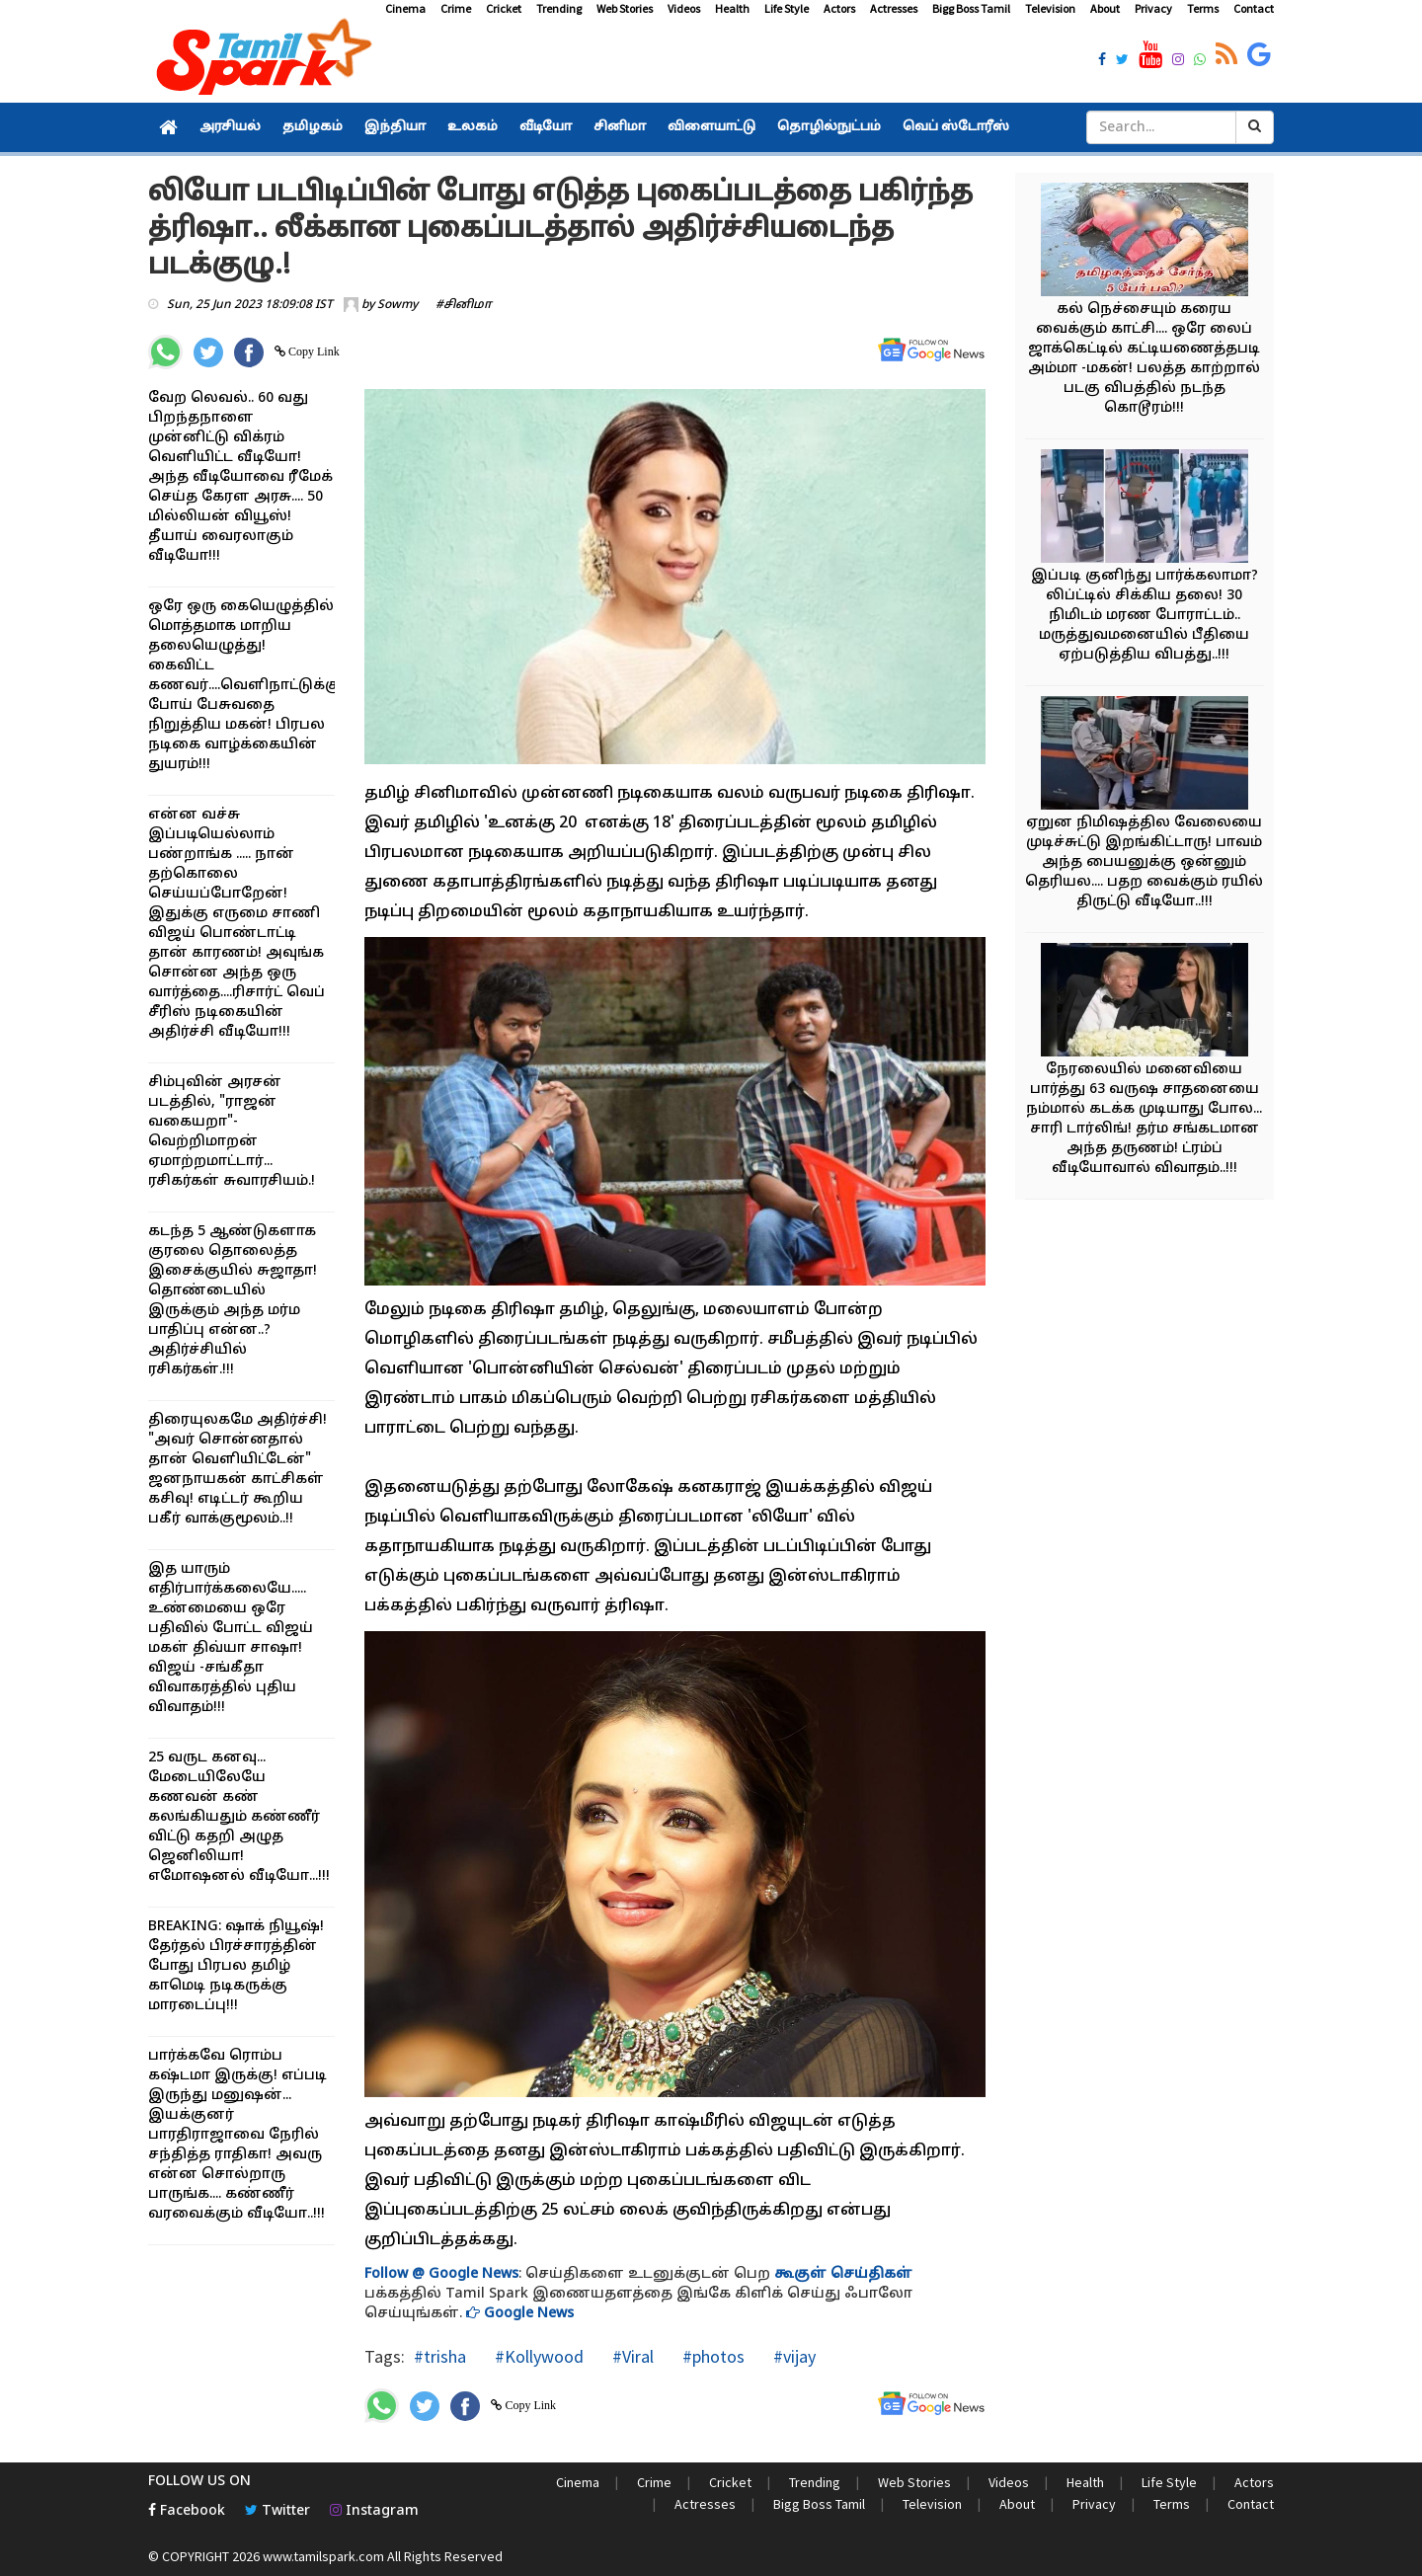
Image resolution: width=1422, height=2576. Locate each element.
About (1105, 8)
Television (1050, 8)
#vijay (792, 2356)
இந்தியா (395, 127)
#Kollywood (537, 2356)
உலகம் (472, 127)
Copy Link (312, 351)
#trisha (440, 2356)
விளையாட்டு (711, 127)
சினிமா (619, 127)
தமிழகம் (312, 127)
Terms (1203, 8)
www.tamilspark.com (323, 2556)
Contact (1253, 8)
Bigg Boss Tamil (971, 8)
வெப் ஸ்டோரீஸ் (956, 127)
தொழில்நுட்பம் (829, 127)
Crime (455, 8)
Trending (559, 8)
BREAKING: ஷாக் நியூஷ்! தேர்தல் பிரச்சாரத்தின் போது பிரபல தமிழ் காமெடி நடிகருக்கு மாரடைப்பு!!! (236, 1966)
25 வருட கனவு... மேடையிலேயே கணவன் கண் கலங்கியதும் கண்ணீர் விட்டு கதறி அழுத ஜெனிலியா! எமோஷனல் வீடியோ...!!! (239, 1817)
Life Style (786, 8)
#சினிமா (463, 305)
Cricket (503, 8)
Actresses (893, 8)
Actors (839, 8)
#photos (711, 2356)
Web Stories (624, 8)
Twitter (277, 2511)
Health (732, 8)
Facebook (186, 2511)
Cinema (405, 8)
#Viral (631, 2356)
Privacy (1153, 8)
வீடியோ (545, 127)
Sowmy (397, 305)
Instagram (374, 2511)
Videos (684, 8)
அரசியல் (230, 127)
